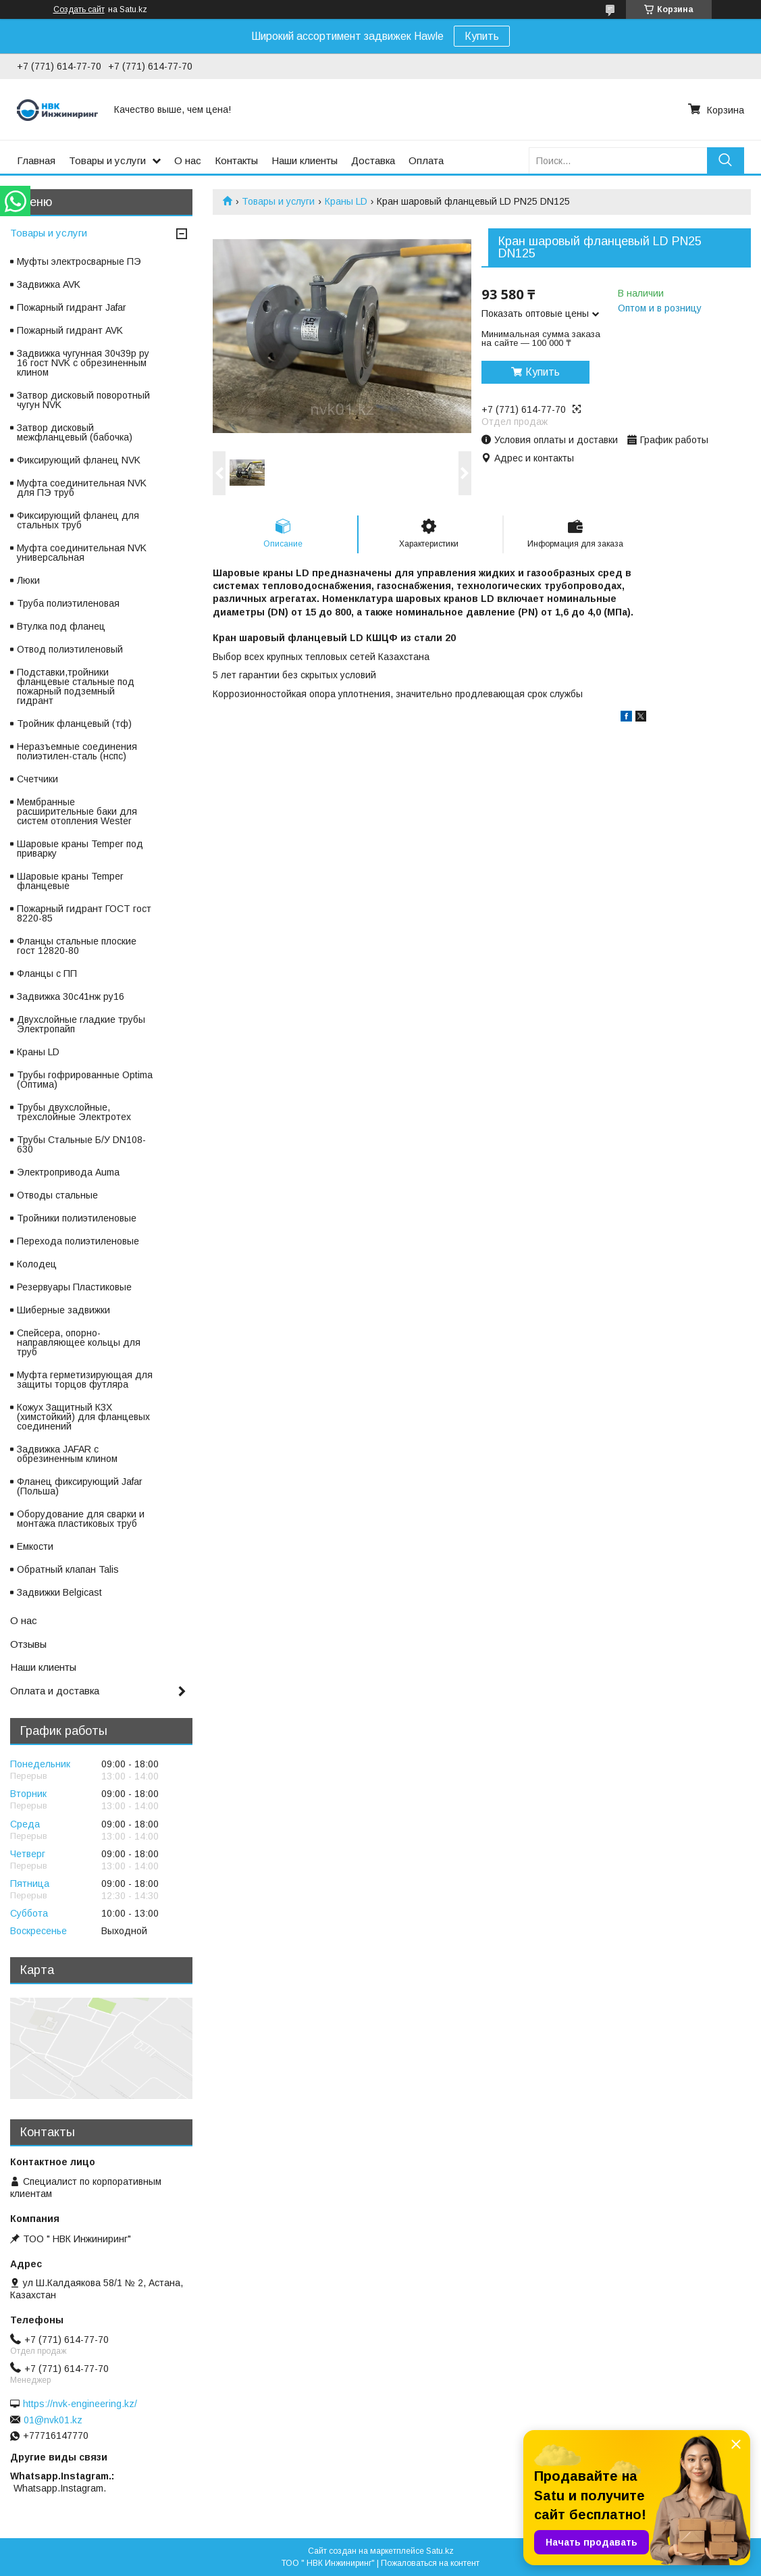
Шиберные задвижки (63, 1310)
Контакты (236, 160)
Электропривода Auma (68, 1172)
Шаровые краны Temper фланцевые (70, 881)
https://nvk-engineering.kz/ (80, 2403)
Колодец (37, 1264)
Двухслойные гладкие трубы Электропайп (81, 1024)
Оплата (426, 160)
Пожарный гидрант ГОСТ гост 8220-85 (84, 913)
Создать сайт (79, 9)
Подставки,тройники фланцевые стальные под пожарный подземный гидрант (75, 686)
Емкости (35, 1546)
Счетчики (37, 779)
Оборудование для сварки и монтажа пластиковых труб (81, 1519)
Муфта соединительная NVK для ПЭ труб (82, 488)
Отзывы (28, 1644)
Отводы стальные (57, 1195)
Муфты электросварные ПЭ (79, 261)
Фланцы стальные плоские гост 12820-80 (76, 946)
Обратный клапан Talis (68, 1569)
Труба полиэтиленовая (68, 603)
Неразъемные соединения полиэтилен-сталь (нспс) (77, 751)
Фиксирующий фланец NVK (78, 460)
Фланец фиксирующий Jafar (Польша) (79, 1486)
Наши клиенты (304, 160)
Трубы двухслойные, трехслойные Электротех (74, 1112)
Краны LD (346, 201)
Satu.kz (440, 2551)
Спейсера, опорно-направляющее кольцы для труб (78, 1342)
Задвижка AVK (48, 284)
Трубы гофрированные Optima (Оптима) (85, 1079)
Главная (36, 160)
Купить (482, 36)
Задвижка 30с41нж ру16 (70, 996)
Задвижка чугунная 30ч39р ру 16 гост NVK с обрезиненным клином (83, 363)
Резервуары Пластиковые (74, 1287)
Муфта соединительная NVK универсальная (82, 552)
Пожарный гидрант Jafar (71, 307)
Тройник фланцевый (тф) (74, 723)
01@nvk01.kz (53, 2420)
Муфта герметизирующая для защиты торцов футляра (85, 1379)
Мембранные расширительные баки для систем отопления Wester (77, 811)
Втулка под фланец (61, 626)
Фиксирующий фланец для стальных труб (78, 520)
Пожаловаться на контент (430, 2563)
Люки (28, 580)
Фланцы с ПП (47, 973)
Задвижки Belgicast (59, 1592)
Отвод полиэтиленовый (70, 649)
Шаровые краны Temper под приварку (80, 848)
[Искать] (725, 160)
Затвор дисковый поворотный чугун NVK (83, 400)
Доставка (373, 160)
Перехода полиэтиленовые (78, 1241)
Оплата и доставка (54, 1690)
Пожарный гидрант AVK (70, 330)
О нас (187, 160)
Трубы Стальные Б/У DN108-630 (81, 1144)
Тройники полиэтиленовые (76, 1218)
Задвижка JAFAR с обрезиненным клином (67, 1454)
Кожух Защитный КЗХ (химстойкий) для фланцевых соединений (83, 1417)
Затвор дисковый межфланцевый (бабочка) (74, 432)
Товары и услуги (107, 160)
